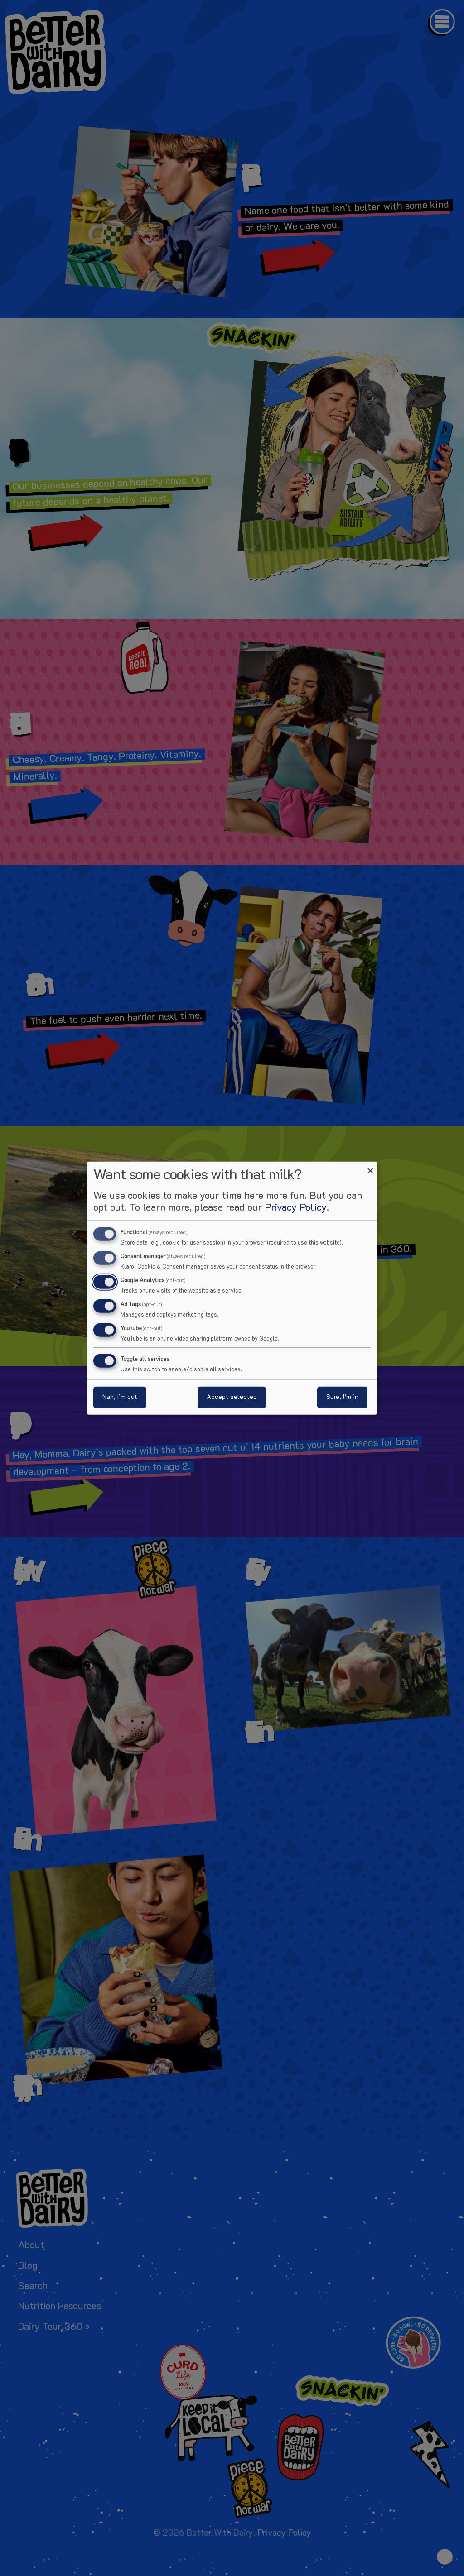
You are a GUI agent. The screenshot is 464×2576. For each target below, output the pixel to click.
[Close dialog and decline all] (370, 1167)
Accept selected (232, 1396)
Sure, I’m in (342, 1396)
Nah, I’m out (119, 1396)
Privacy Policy (296, 1208)
